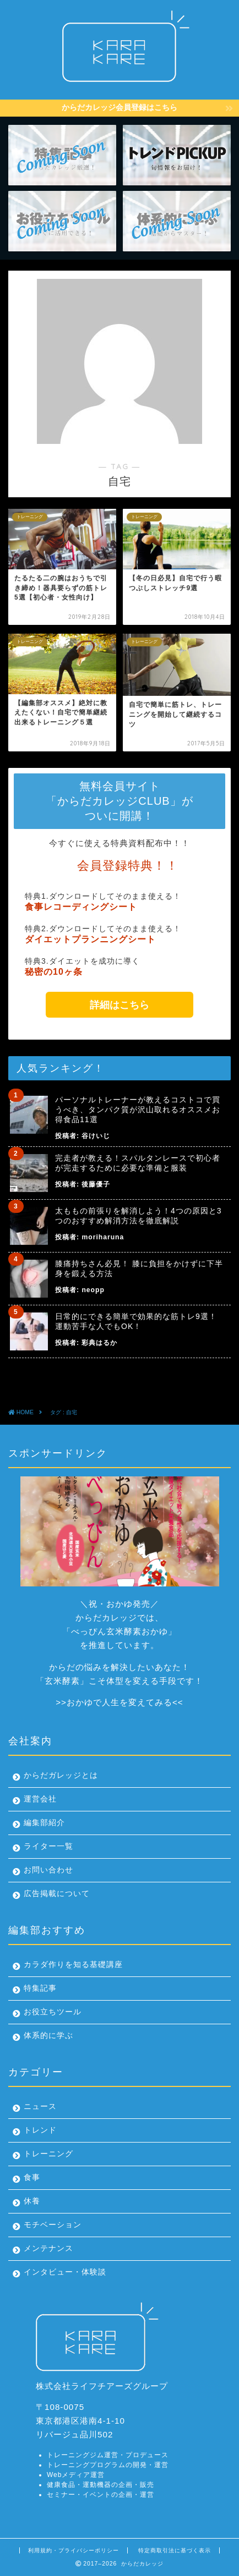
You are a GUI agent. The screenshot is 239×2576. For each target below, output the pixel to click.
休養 (32, 2201)
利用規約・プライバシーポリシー (73, 2550)
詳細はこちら (119, 1004)
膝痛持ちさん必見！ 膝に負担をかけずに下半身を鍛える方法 (139, 1268)
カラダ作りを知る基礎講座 (73, 1964)
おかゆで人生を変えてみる (119, 1702)
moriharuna (103, 1237)
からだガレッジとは (61, 1775)
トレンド (40, 2130)
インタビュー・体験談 (65, 2272)
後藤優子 (96, 1184)
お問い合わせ (48, 1870)
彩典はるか (99, 1343)
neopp (93, 1290)
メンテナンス (48, 2248)
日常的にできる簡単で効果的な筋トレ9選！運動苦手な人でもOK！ (136, 1321)
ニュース (40, 2106)
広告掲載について (57, 1894)
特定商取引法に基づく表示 (174, 2550)
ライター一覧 (48, 1846)
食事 (32, 2177)
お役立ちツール (53, 2012)
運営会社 (40, 1799)
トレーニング (48, 2154)
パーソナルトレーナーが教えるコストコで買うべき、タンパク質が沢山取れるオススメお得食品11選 (137, 1109)
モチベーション (53, 2225)
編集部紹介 (44, 1823)
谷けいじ (96, 1136)
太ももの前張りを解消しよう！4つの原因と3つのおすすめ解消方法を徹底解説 (138, 1215)
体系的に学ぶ (48, 2035)
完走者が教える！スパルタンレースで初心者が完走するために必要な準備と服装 (137, 1163)
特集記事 (40, 1988)
